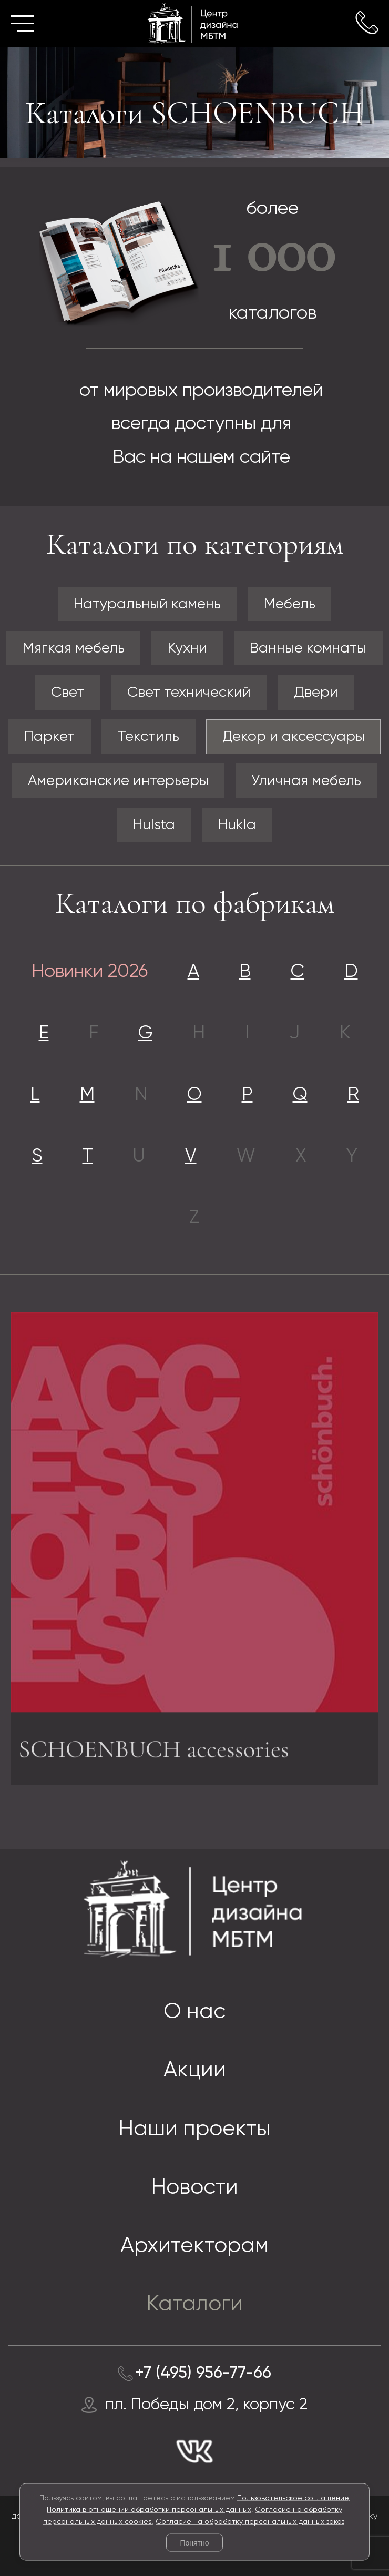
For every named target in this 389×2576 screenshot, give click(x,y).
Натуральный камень (147, 604)
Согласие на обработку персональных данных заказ (250, 2521)
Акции (194, 2070)
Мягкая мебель (74, 648)
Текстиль (148, 736)
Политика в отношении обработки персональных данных (149, 2509)
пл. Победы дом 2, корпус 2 (206, 2405)
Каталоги (195, 2304)
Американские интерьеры (118, 780)
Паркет (49, 736)
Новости (194, 2187)
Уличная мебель (306, 780)
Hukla (237, 825)
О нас (194, 2012)
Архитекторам (194, 2246)
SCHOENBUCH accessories (153, 1752)
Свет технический (189, 692)
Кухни (187, 648)
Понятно (194, 2543)
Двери (316, 692)
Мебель (289, 604)
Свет (67, 692)
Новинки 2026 (90, 971)
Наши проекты (195, 2129)
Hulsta (154, 825)
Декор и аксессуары (293, 736)
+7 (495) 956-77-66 (203, 2373)
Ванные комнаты (308, 648)
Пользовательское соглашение (293, 2497)
